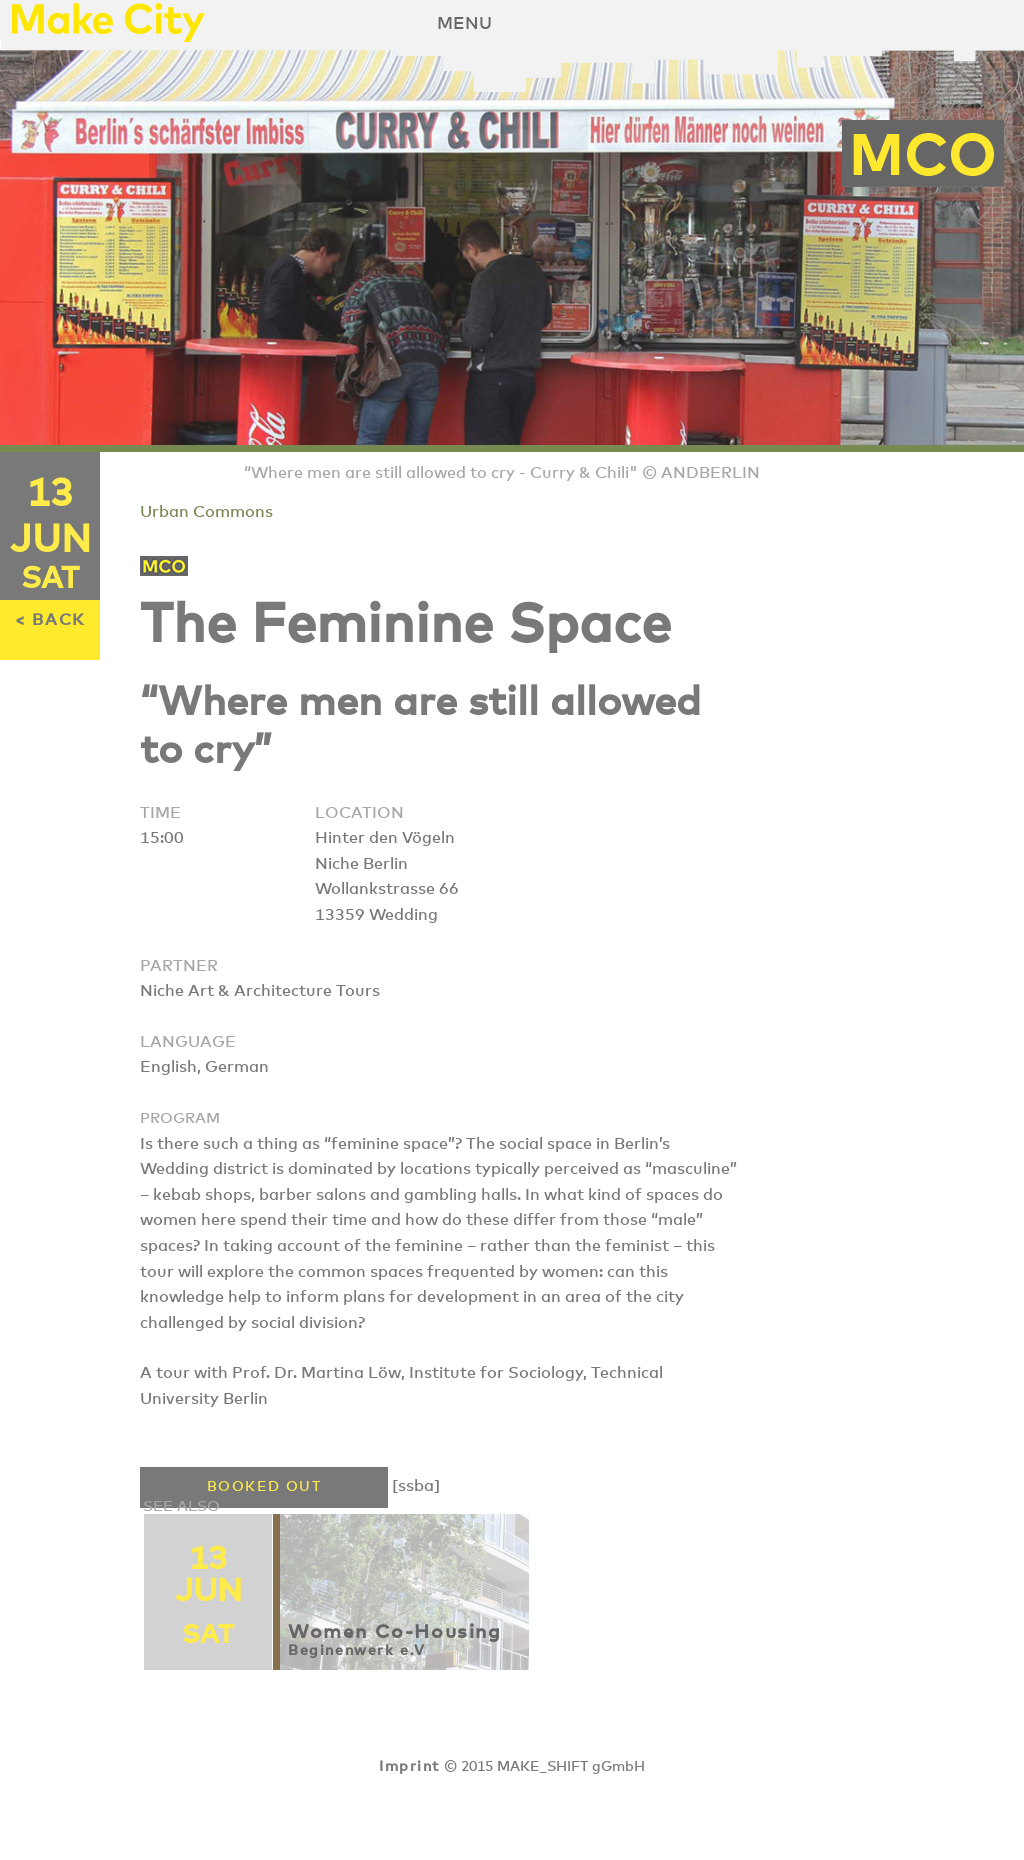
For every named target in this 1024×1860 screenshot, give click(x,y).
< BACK (50, 620)
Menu (464, 24)
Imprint (409, 1767)
